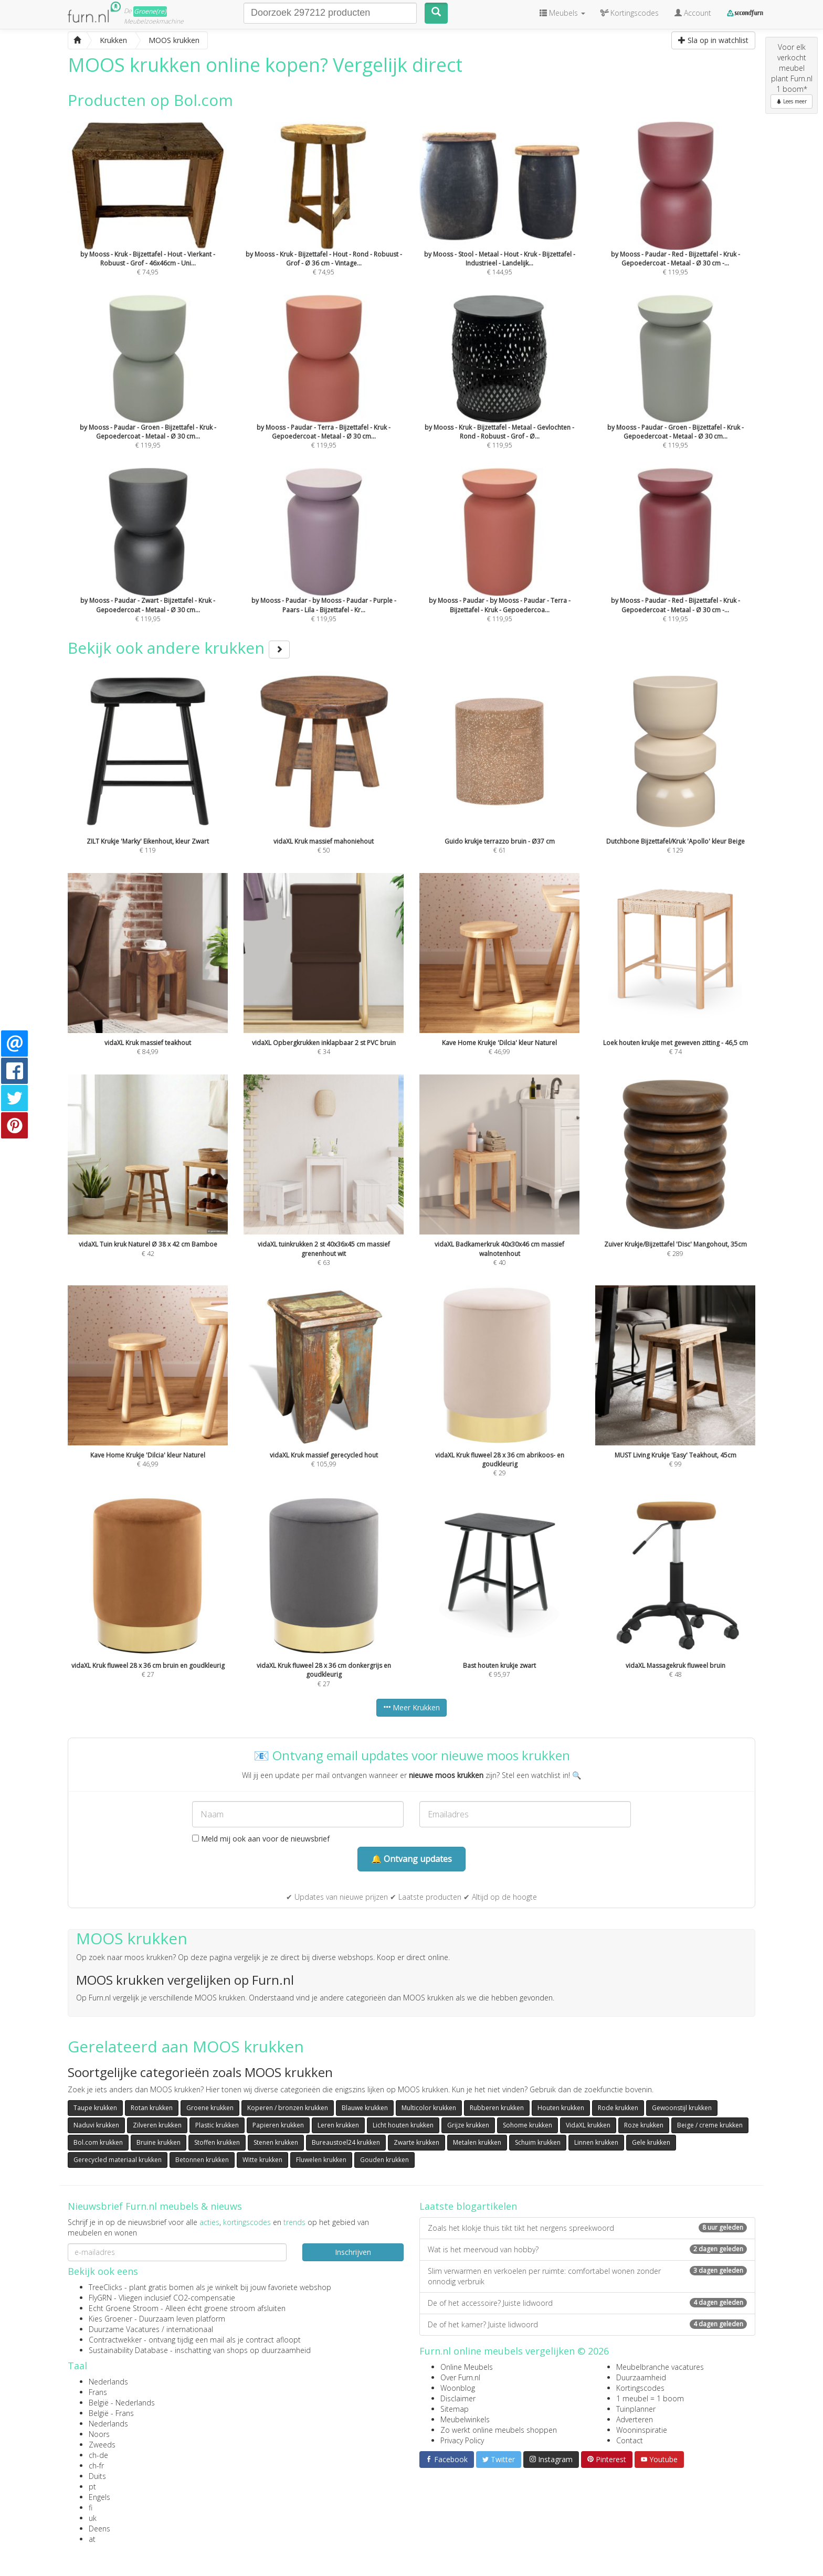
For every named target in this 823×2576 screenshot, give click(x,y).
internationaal (189, 2329)
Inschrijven (353, 2252)
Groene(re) (150, 11)
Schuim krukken (538, 2142)
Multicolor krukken (429, 2107)
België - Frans (111, 2413)
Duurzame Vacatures (124, 2329)
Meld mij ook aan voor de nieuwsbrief (261, 1839)
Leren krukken (338, 2125)
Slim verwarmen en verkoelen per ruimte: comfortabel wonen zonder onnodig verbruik (587, 2276)
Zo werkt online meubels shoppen (498, 2430)
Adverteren (634, 2419)
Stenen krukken (276, 2142)
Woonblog (457, 2388)
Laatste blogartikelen (468, 2206)
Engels (99, 2497)
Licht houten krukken (403, 2125)
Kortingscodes (640, 2388)
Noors (99, 2434)
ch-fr (96, 2466)
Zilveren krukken (157, 2125)
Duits (97, 2476)
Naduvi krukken (96, 2125)
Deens (99, 2529)
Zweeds (102, 2445)
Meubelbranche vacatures (660, 2367)
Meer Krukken (411, 1707)
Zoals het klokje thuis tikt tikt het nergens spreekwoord (587, 2228)
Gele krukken (651, 2142)
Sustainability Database (128, 2350)
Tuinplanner (636, 2409)
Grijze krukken (468, 2125)
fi (90, 2508)
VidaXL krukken (588, 2125)
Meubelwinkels (465, 2419)
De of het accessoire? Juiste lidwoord (587, 2303)
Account (692, 13)
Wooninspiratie (641, 2430)
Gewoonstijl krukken (682, 2107)
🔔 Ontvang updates (411, 1859)
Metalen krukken (477, 2142)
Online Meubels (466, 2367)
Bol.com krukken (98, 2142)
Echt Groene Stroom (124, 2308)
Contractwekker (115, 2340)
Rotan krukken (152, 2107)
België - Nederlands (122, 2403)
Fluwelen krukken (321, 2159)
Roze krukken (643, 2125)
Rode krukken (618, 2107)
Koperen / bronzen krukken (287, 2107)
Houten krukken (560, 2107)
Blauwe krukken (365, 2107)
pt (92, 2487)
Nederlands (108, 2382)
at (92, 2539)
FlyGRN (100, 2298)
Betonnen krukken (202, 2159)
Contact (629, 2440)
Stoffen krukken (217, 2142)
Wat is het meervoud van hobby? (587, 2249)
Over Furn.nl (460, 2377)
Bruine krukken (158, 2142)
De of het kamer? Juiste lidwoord (587, 2324)
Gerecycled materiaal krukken (117, 2159)
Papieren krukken (278, 2125)
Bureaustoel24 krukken (346, 2142)
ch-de (98, 2455)
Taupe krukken (95, 2107)
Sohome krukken (527, 2125)
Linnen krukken (596, 2142)
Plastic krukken (217, 2125)
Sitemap (454, 2409)
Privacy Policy (462, 2440)
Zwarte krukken (416, 2142)
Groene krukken (210, 2107)
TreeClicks (105, 2287)
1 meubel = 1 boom (650, 2398)
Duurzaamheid (641, 2377)
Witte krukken (262, 2159)
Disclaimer (458, 2398)
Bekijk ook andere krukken (179, 647)
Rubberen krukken (497, 2107)
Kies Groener (110, 2319)
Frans (98, 2392)
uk (93, 2518)
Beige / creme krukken (710, 2125)
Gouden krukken (384, 2159)
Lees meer (791, 101)
